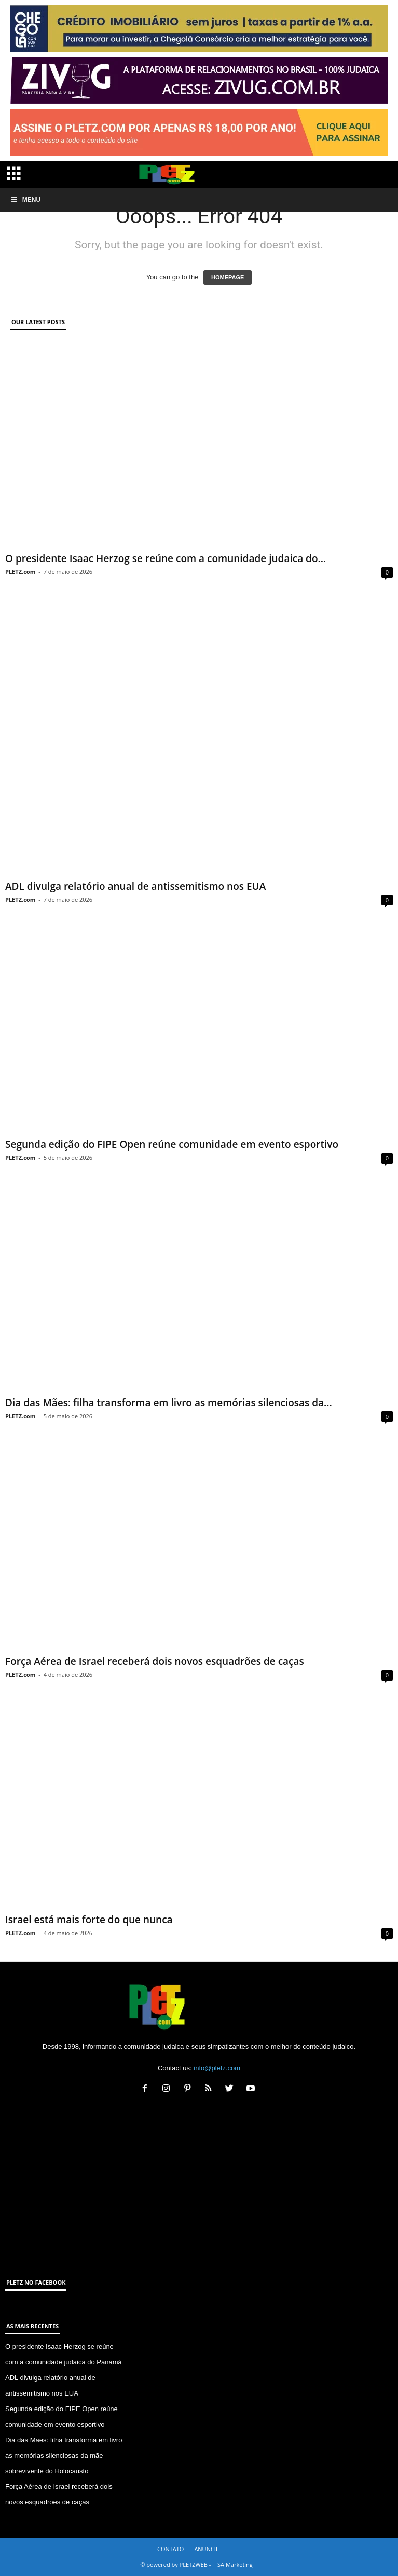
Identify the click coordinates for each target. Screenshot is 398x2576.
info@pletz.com (217, 2068)
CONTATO (170, 2549)
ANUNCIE (206, 2549)
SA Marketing (235, 2564)
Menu (25, 199)
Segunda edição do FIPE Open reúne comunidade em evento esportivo (171, 1144)
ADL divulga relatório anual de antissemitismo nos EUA (135, 886)
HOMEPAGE (227, 277)
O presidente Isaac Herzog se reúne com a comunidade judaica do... (165, 558)
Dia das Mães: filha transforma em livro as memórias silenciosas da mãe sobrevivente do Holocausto (63, 2455)
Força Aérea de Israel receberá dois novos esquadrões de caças (154, 1661)
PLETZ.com (20, 572)
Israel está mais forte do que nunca (89, 1919)
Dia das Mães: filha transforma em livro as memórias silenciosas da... (168, 1402)
